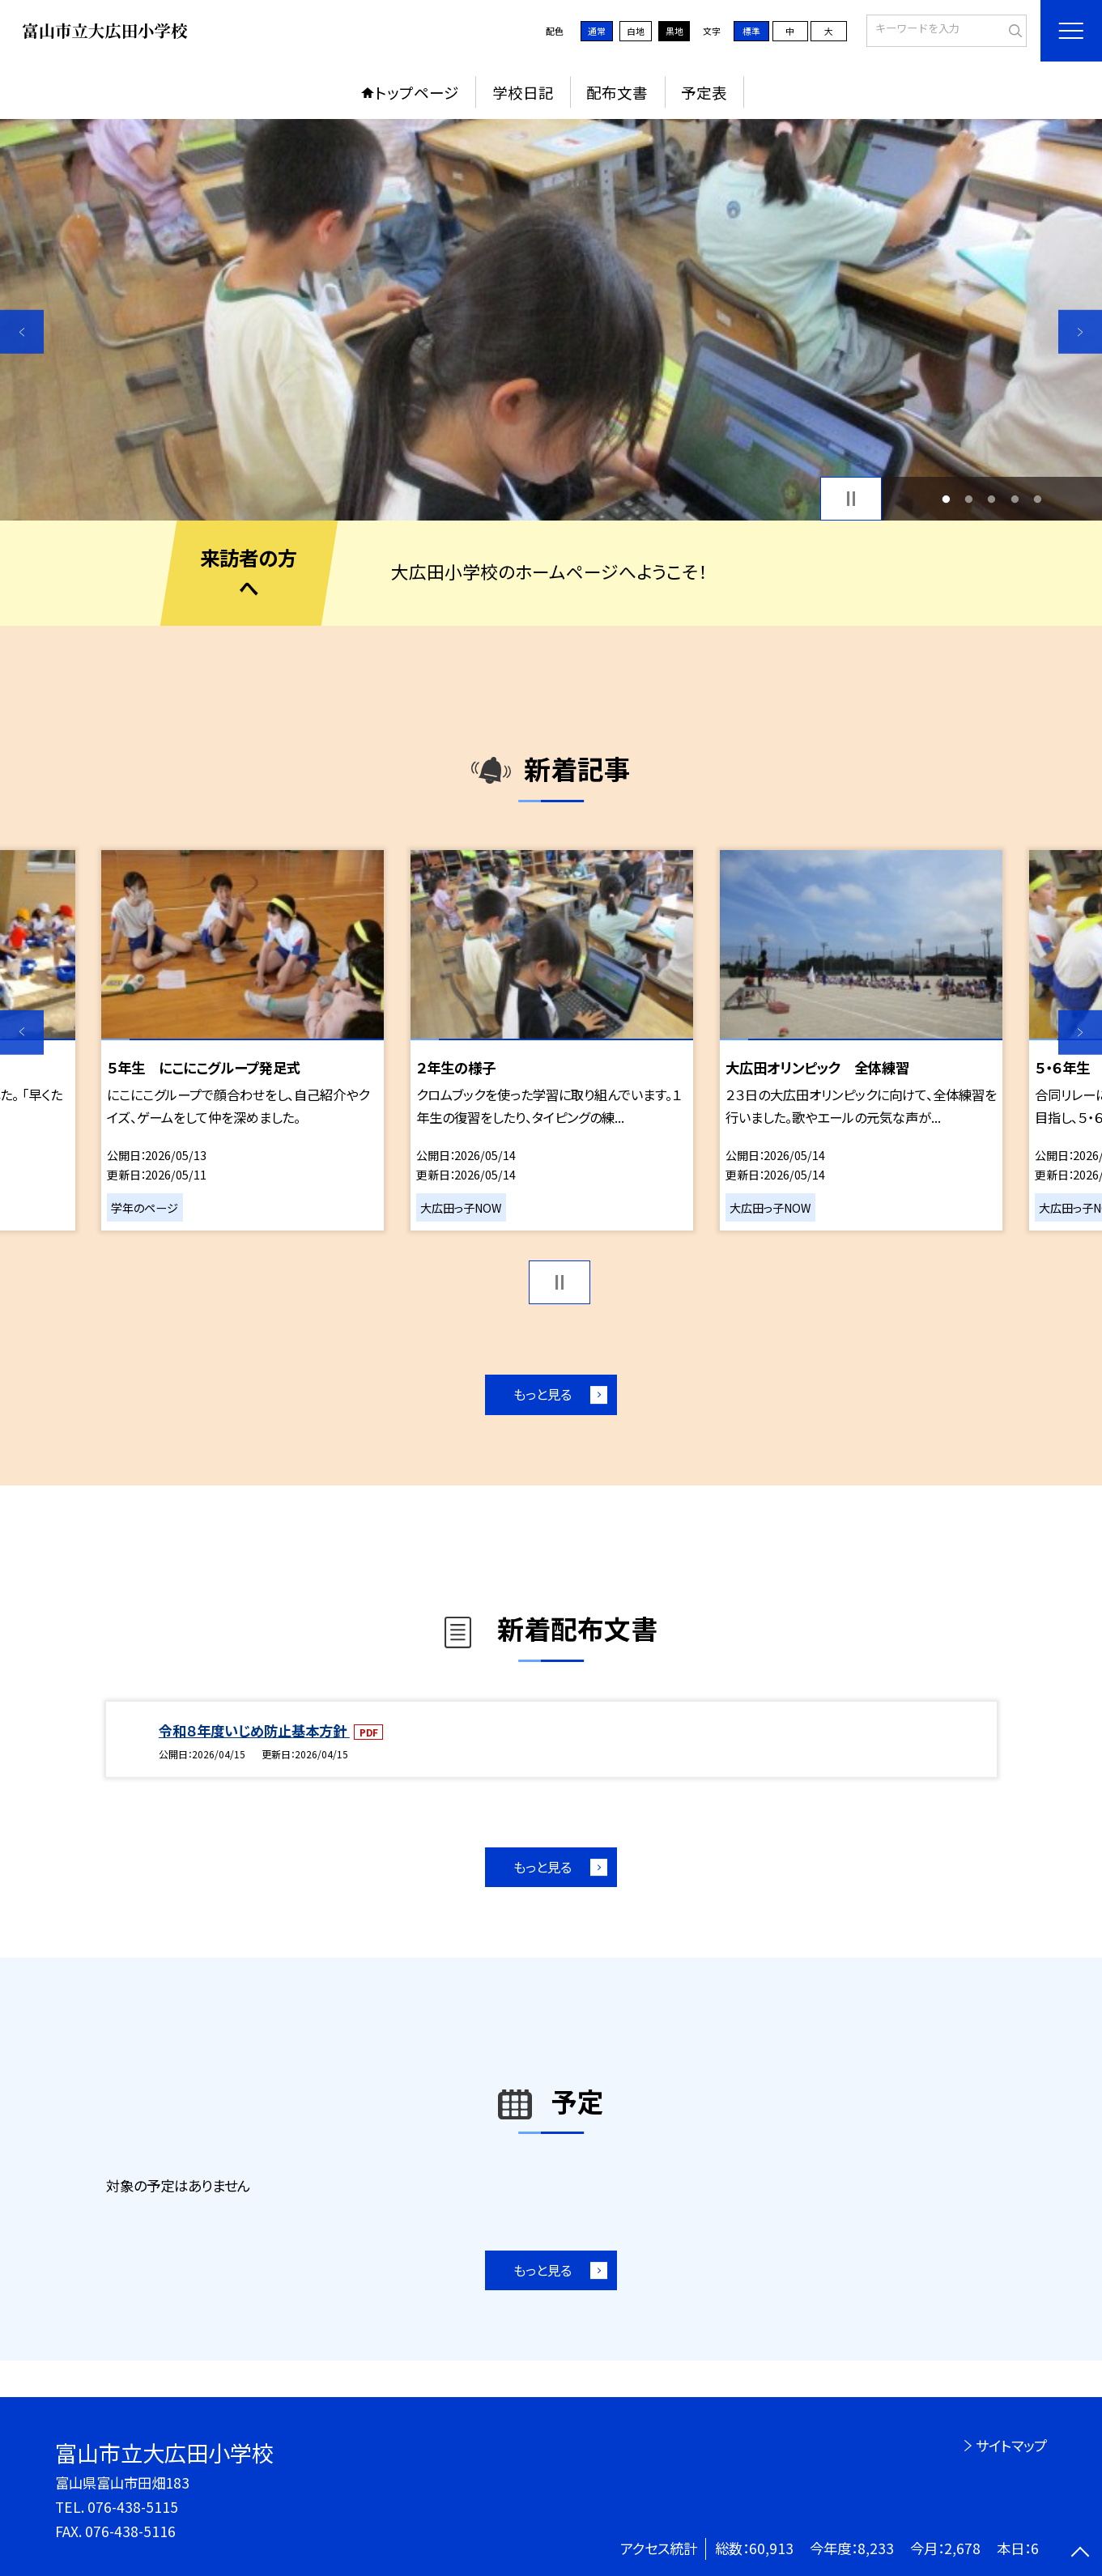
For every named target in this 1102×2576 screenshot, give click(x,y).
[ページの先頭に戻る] (1080, 2554)
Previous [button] (22, 332)
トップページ (417, 92)
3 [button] (992, 498)
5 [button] (1037, 498)
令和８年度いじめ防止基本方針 (254, 1730)
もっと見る (542, 1394)
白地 (636, 30)
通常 (597, 30)
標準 (751, 30)
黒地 (674, 30)
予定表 (704, 92)
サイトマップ (1011, 2445)
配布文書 (617, 92)
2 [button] (969, 498)
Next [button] (1080, 332)
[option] (551, 320)
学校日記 (523, 92)
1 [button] (946, 498)
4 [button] (1015, 498)
